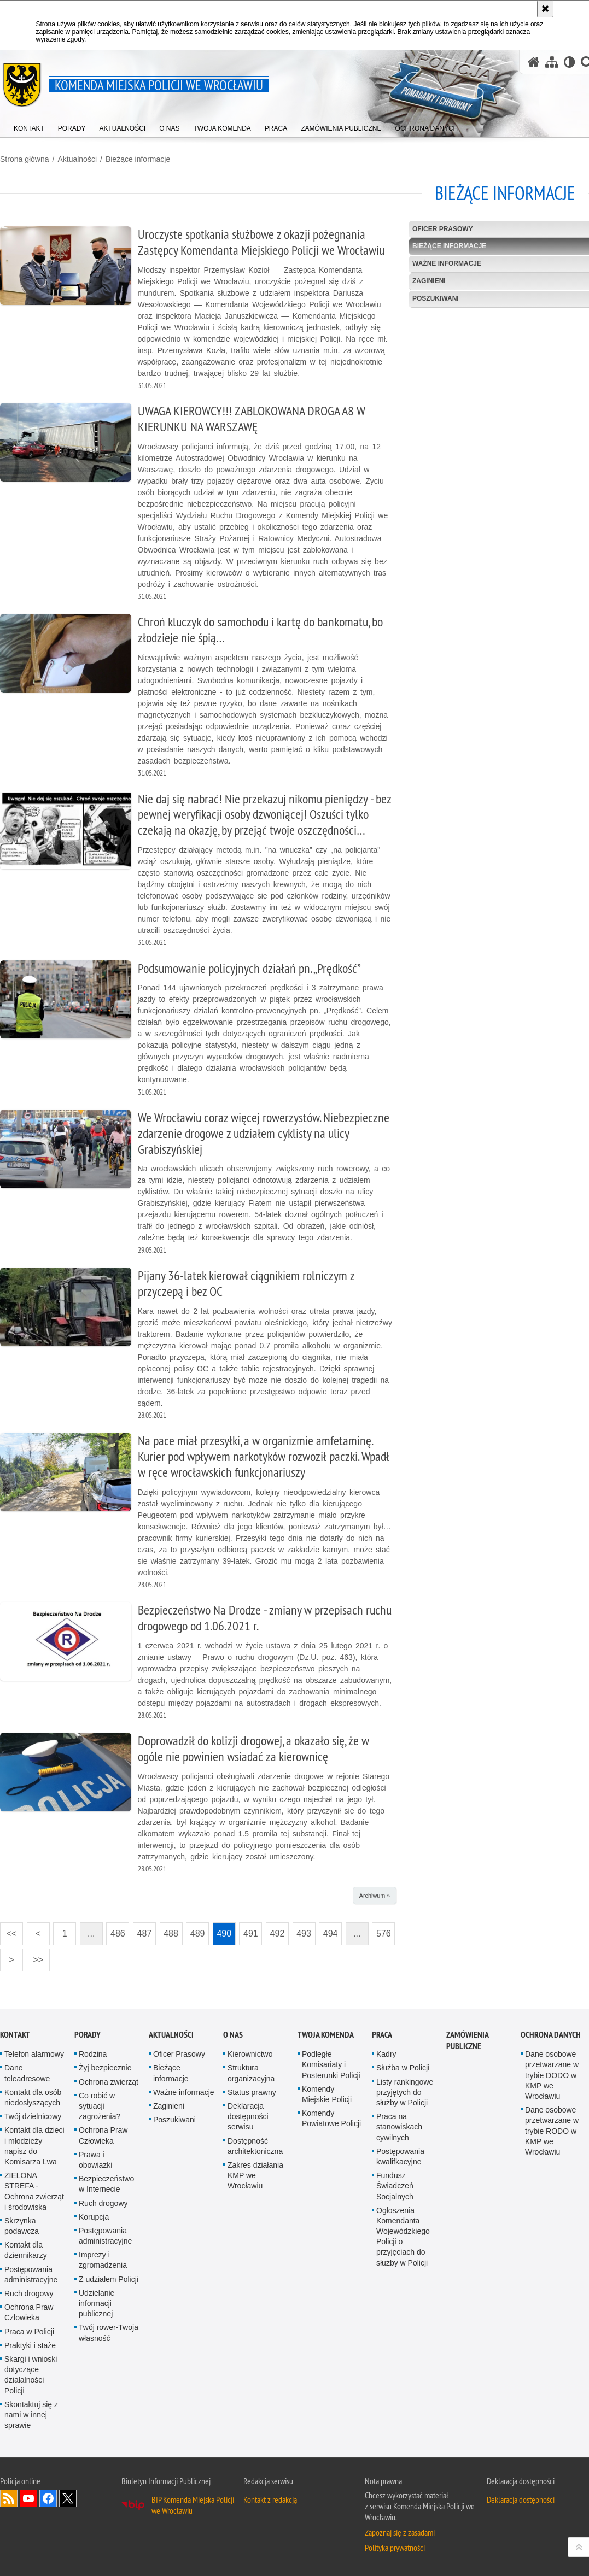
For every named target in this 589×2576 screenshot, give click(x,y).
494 (330, 1933)
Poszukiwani (174, 2119)
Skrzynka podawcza (21, 2225)
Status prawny (252, 2092)
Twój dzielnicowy (32, 2116)
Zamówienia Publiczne (467, 2040)
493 (303, 1933)
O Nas (233, 2034)
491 (250, 1933)
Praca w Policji (29, 2331)
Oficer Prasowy (179, 2054)
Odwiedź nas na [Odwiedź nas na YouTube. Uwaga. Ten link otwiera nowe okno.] (28, 2498)
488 (171, 1933)
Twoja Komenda (326, 2034)
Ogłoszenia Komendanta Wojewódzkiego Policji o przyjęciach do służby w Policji (403, 2236)
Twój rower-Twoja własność (108, 2332)
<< (8, 1930)
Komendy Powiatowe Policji (331, 2118)
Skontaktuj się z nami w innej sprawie (31, 2415)
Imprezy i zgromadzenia (103, 2259)
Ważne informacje (183, 2092)
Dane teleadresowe (27, 2072)
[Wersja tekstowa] (569, 62)
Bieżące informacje (138, 159)
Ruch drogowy (29, 2293)
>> (35, 1956)
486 (117, 1933)
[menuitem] (29, 126)
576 (383, 1933)
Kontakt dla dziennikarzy (25, 2250)
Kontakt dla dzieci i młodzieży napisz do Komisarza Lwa (34, 2146)
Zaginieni (168, 2106)
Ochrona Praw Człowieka (28, 2312)
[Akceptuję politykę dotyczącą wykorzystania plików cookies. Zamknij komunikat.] (545, 8)
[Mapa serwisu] (551, 62)
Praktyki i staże (30, 2345)
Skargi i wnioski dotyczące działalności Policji (30, 2375)
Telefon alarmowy (34, 2054)
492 (277, 1933)
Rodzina (93, 2054)
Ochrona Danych (551, 2034)
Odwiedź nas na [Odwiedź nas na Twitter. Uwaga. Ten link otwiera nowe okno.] (68, 2498)
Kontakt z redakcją (270, 2499)
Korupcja (94, 2217)
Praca (382, 2034)
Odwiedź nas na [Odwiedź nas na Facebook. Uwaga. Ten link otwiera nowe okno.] (48, 2498)
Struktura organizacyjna (251, 2072)
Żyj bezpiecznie (105, 2067)
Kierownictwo (250, 2054)
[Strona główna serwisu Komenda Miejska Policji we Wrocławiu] (534, 62)
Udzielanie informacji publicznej (96, 2303)
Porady (87, 2034)
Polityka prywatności (395, 2547)
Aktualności (77, 159)
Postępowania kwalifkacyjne (400, 2156)
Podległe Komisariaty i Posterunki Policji (331, 2064)
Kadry (386, 2054)
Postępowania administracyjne (30, 2274)
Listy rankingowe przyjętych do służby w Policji (404, 2092)
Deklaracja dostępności (521, 2499)
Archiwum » (374, 1895)
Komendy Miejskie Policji (327, 2094)
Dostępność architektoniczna (255, 2146)
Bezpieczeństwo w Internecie (106, 2183)
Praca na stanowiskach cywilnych (399, 2126)
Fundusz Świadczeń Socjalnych (394, 2186)
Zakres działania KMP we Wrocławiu (255, 2175)
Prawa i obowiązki (95, 2159)
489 (197, 1933)
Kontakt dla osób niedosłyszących (32, 2097)
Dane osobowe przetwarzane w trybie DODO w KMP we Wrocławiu (552, 2075)
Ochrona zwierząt (108, 2082)
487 (144, 1933)
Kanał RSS (9, 2498)
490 (224, 1933)
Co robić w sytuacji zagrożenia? (99, 2106)
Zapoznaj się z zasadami (400, 2532)
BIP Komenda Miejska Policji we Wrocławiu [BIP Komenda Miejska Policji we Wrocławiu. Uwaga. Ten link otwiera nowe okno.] (192, 2505)
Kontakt (15, 2034)
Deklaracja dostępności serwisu (248, 2116)
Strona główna (24, 159)
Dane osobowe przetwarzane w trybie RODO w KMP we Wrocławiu (552, 2130)
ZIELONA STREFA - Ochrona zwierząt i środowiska (34, 2191)
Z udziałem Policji (108, 2279)
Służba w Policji (402, 2067)
